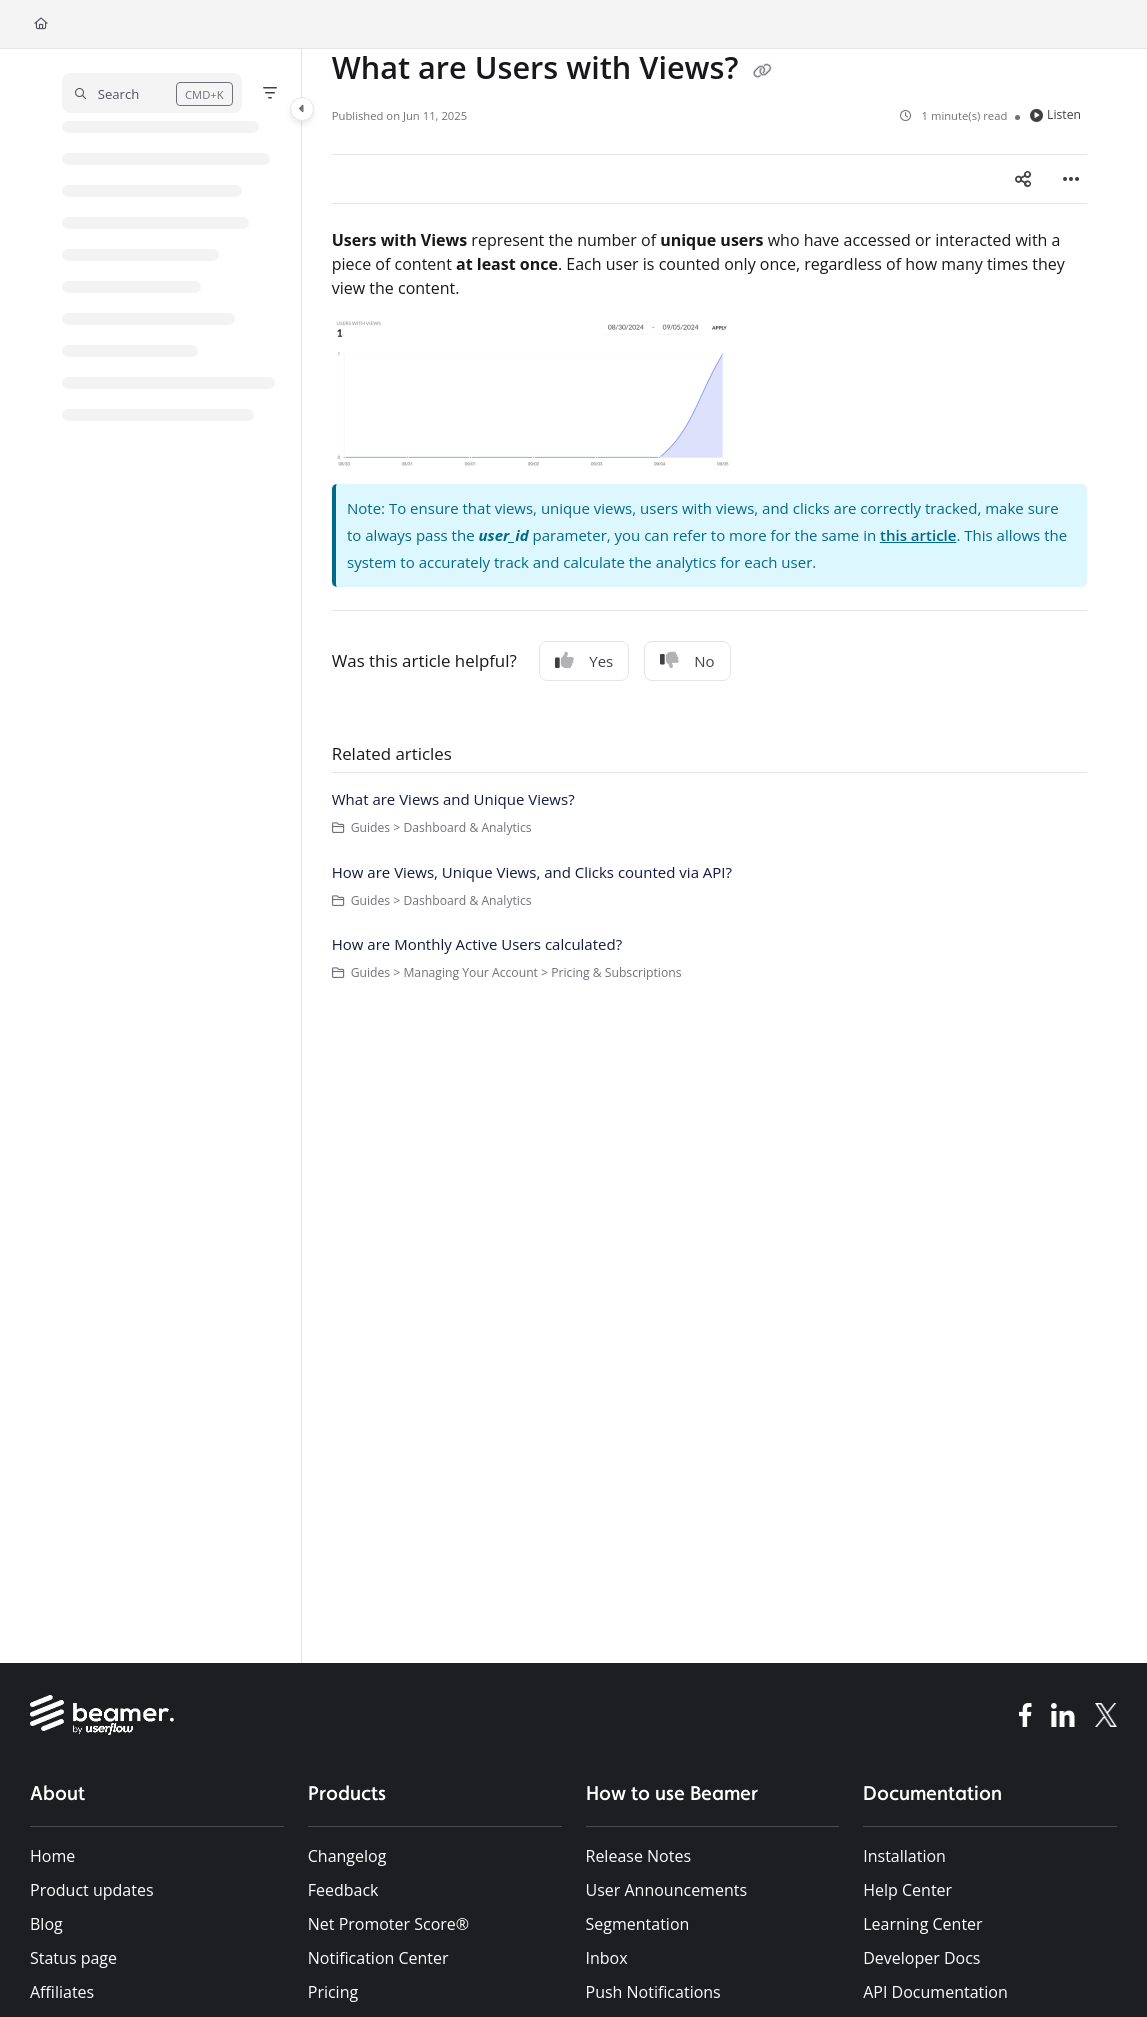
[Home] (41, 24)
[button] (152, 93)
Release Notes (639, 1856)
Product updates (92, 1890)
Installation (904, 1856)
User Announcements (667, 1890)
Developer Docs (921, 1958)
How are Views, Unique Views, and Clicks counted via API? (532, 872)
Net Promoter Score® (388, 1924)
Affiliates (62, 1992)
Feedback (343, 1890)
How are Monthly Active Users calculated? (477, 944)
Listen (1055, 114)
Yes (584, 661)
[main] (709, 856)
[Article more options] (1071, 179)
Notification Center (378, 1958)
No (687, 661)
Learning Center (922, 1924)
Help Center (907, 1890)
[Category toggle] (302, 109)
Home (52, 1856)
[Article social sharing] (1023, 179)
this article (918, 535)
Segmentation (638, 1924)
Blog (46, 1924)
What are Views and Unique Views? (453, 799)
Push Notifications (653, 1992)
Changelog (347, 1856)
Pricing (333, 1992)
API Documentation (935, 1992)
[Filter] (270, 93)
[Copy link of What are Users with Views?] (762, 71)
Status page (73, 1958)
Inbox (607, 1958)
